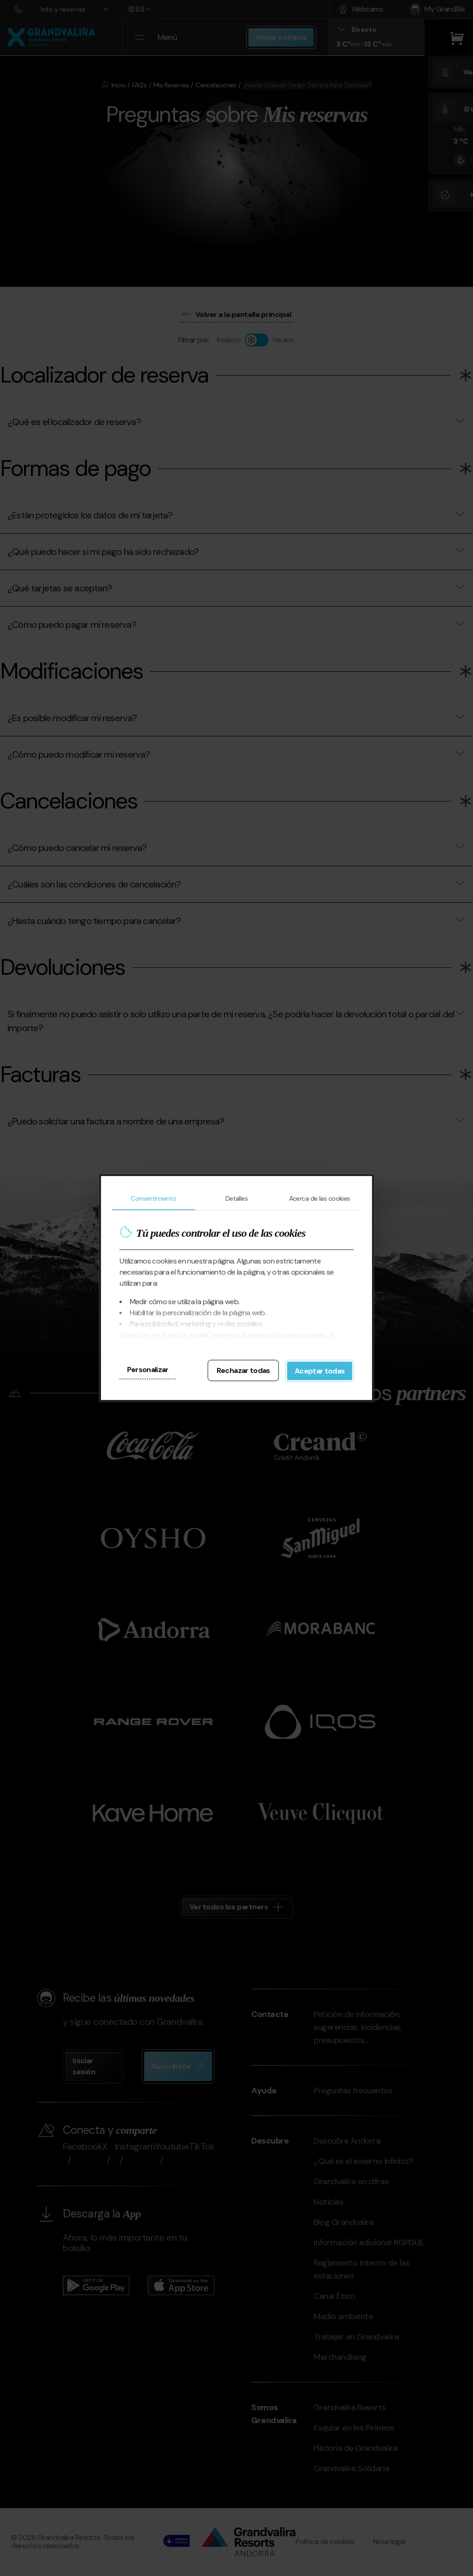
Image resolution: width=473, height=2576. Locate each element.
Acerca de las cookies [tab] (319, 1198)
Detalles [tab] (236, 1198)
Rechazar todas (243, 1370)
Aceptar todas (320, 1371)
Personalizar (148, 1369)
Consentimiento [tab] (153, 1198)
